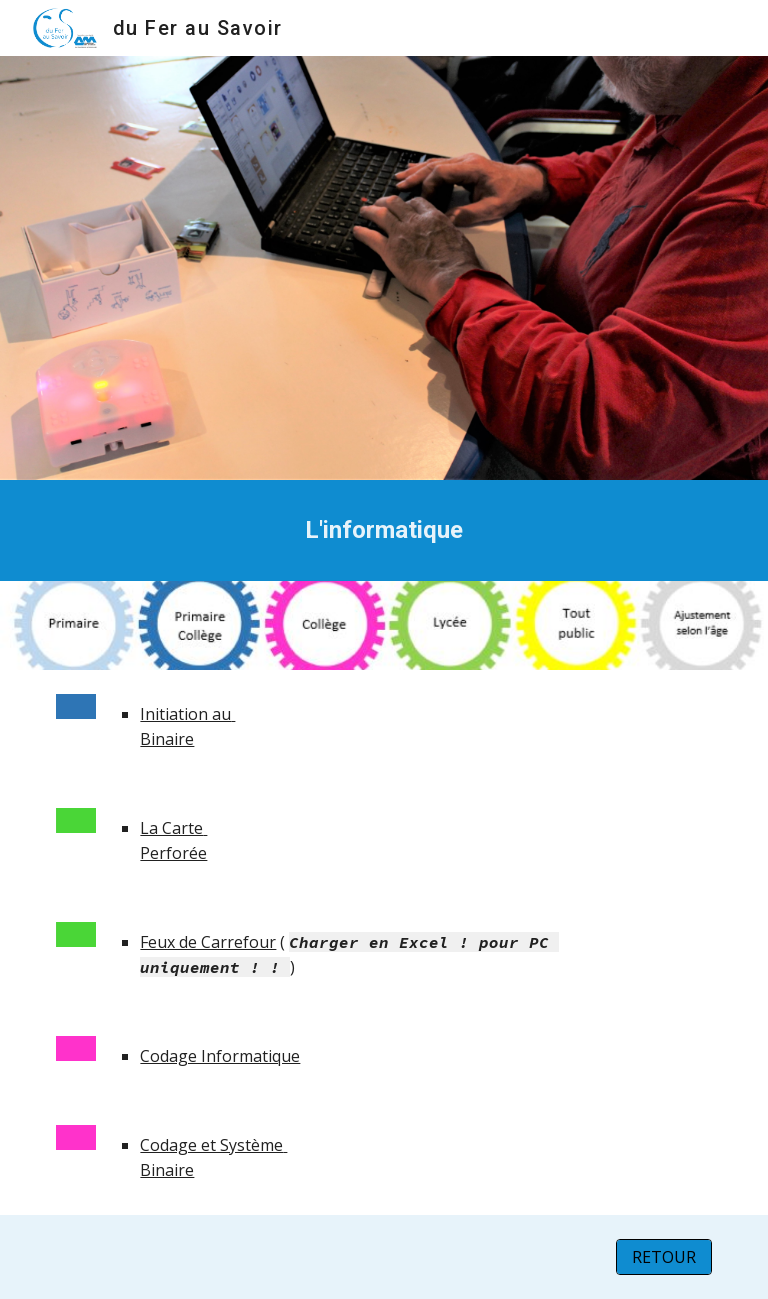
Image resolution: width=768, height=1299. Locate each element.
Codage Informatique (220, 1056)
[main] (383, 530)
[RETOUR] (663, 1257)
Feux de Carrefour (208, 942)
